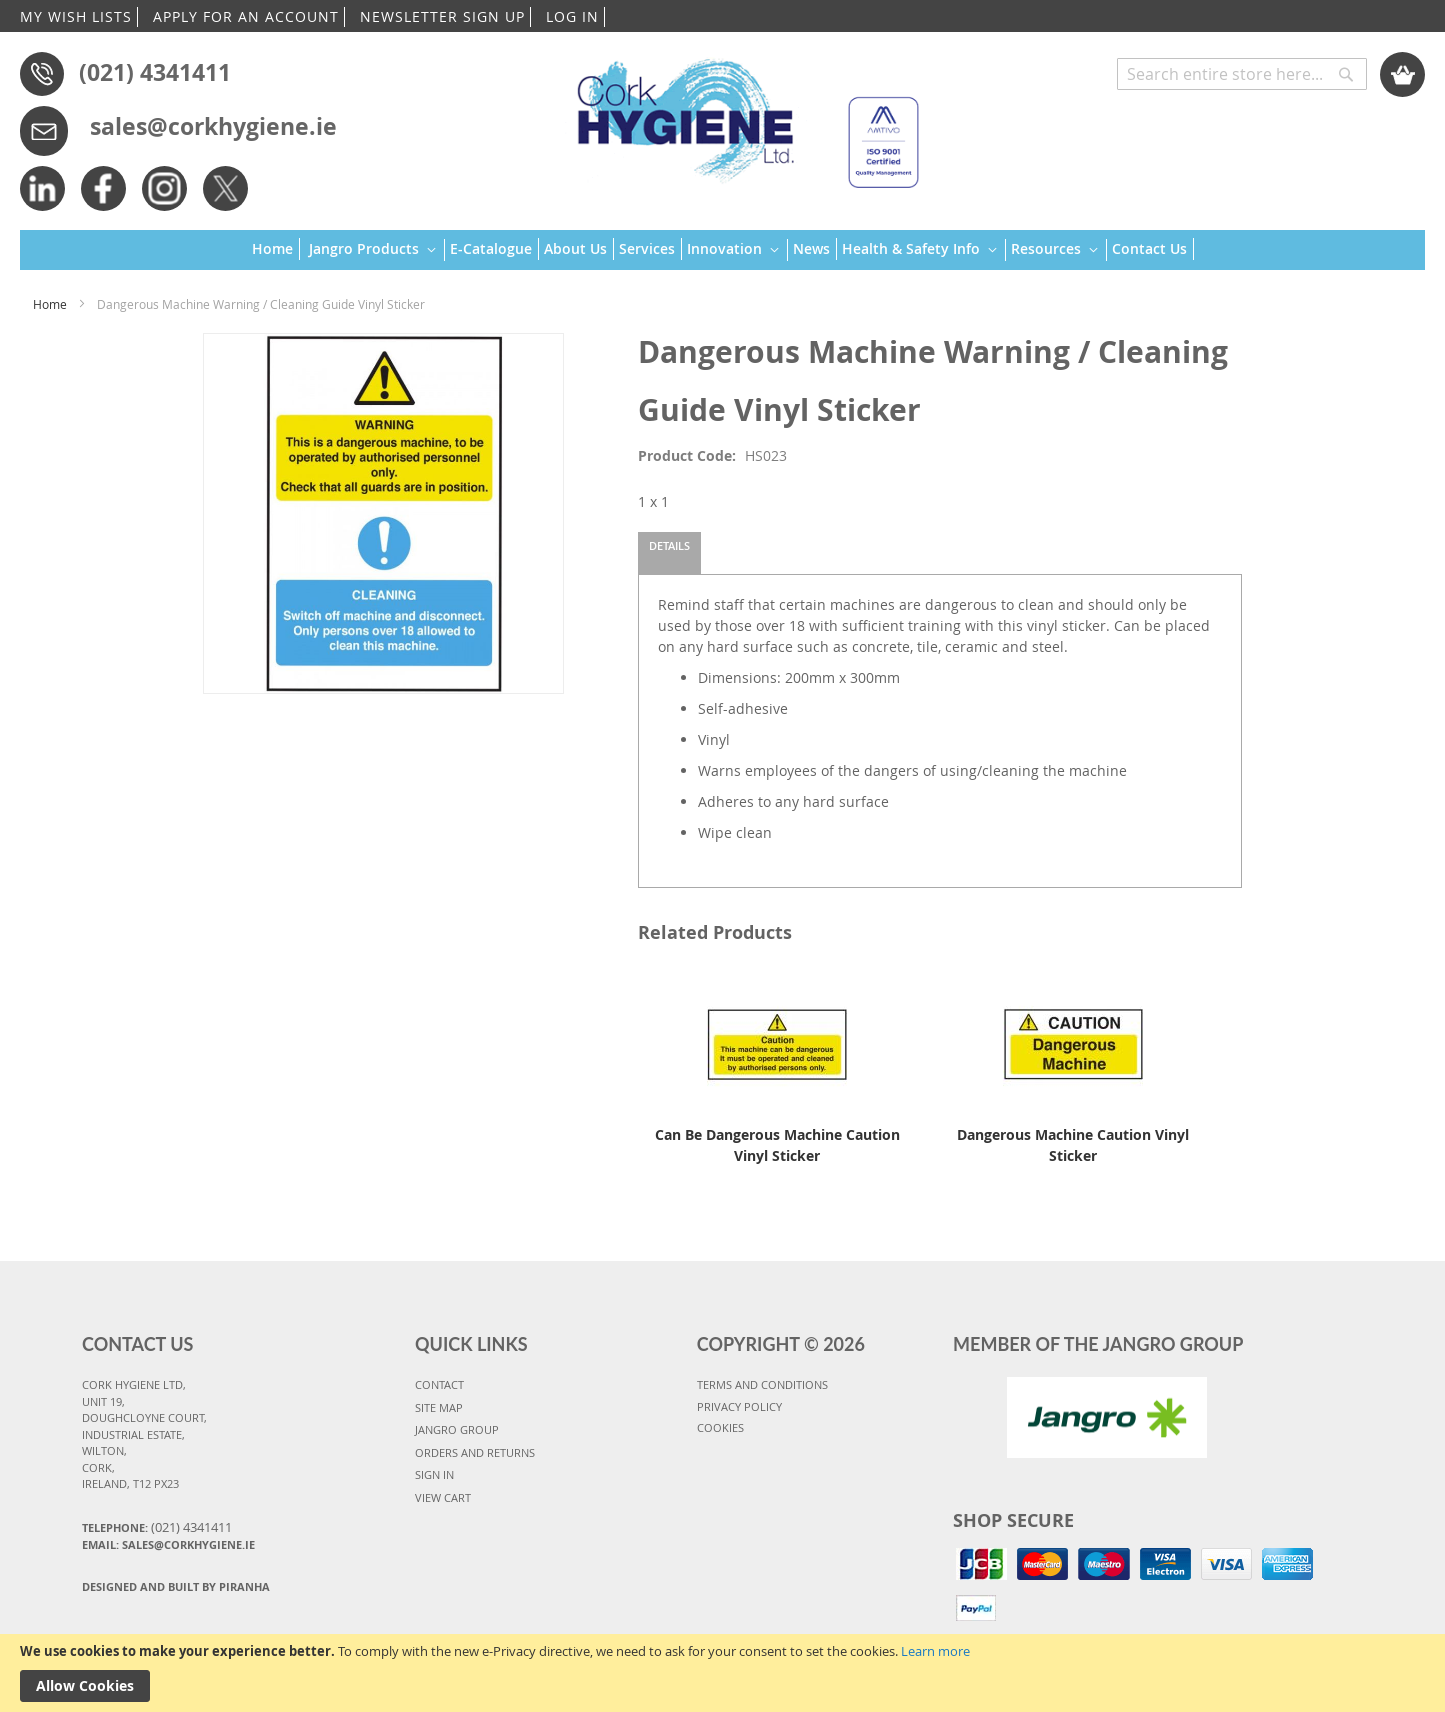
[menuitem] (276, 249)
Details (669, 545)
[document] (722, 1673)
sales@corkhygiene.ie (213, 126)
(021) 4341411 (155, 72)
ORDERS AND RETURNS (475, 1452)
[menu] (723, 250)
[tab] (669, 553)
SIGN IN (434, 1474)
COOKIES (720, 1427)
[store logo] (738, 114)
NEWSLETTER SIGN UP (442, 16)
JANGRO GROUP (457, 1429)
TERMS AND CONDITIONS (762, 1384)
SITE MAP (439, 1407)
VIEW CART (443, 1497)
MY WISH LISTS (76, 16)
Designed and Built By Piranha (176, 1586)
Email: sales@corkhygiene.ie (168, 1544)
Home (50, 304)
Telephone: (157, 1527)
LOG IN (572, 16)
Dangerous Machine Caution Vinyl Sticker (1073, 1145)
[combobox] (1242, 74)
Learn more (935, 1651)
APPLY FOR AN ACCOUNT (246, 16)
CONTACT (439, 1384)
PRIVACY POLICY (739, 1406)
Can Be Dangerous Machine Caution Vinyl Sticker (777, 1145)
